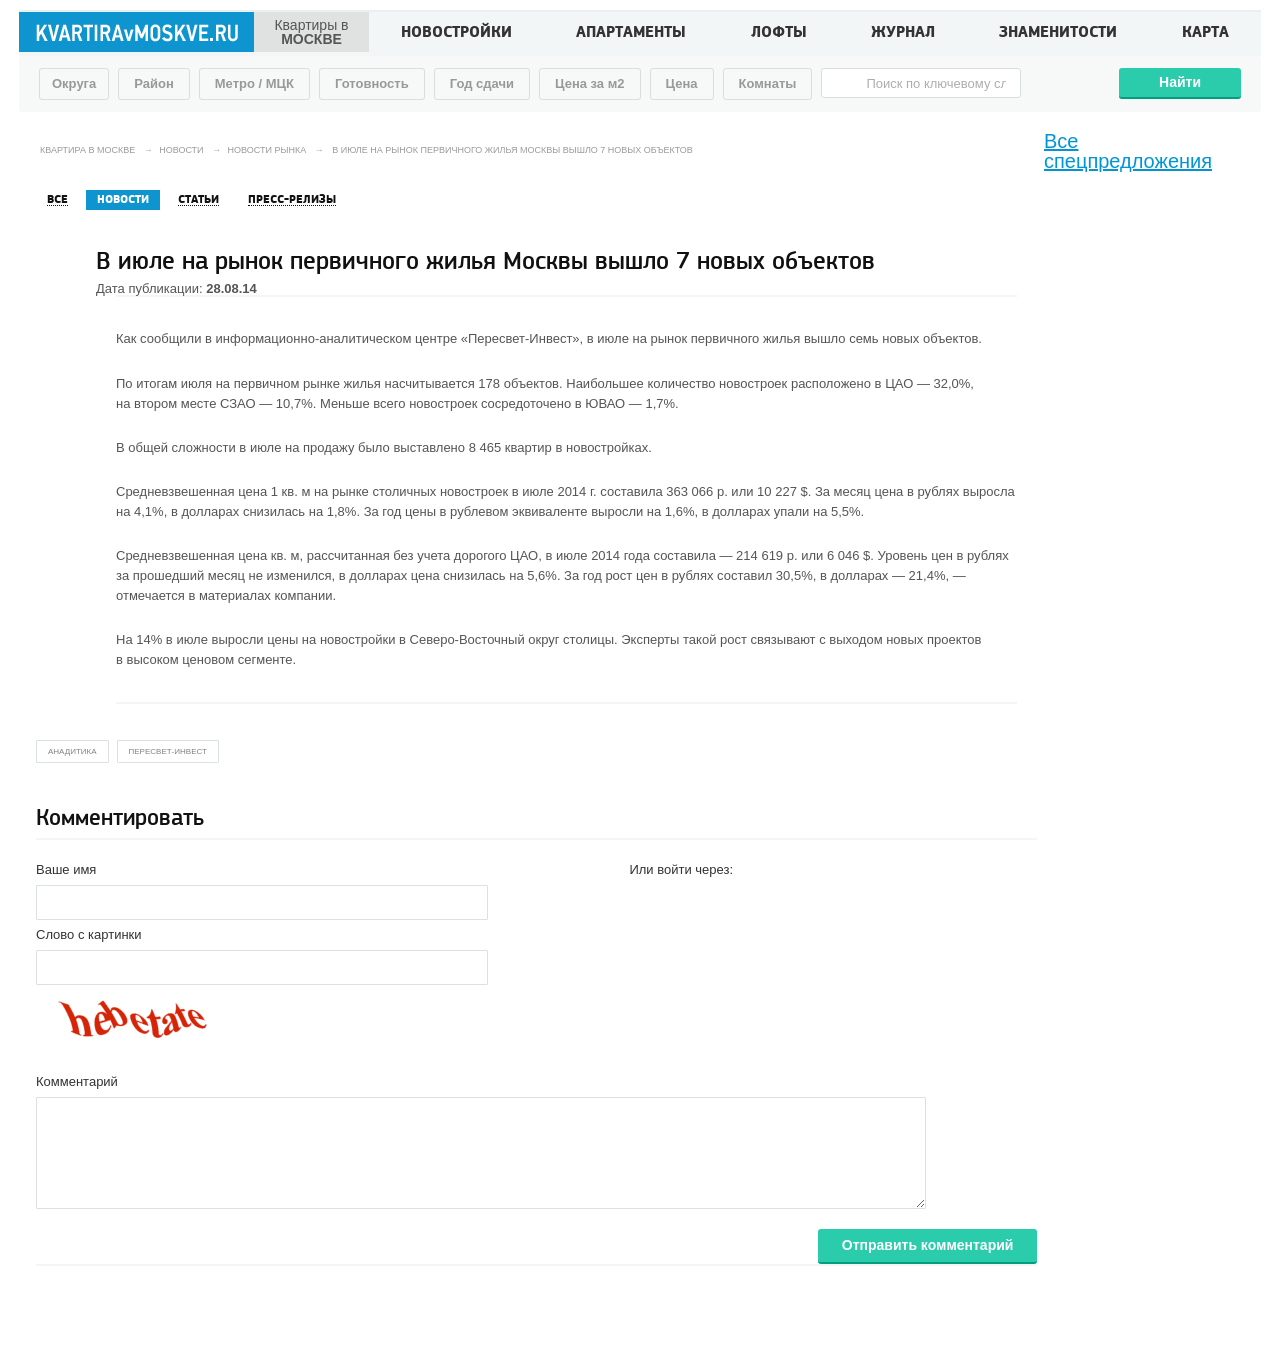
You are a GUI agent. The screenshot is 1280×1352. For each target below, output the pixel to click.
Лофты (779, 34)
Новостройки (456, 34)
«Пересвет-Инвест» (520, 338)
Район (154, 83)
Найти (1180, 82)
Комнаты (768, 83)
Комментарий (77, 1081)
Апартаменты (631, 34)
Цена (682, 83)
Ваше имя (66, 869)
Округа (74, 83)
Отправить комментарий (928, 1245)
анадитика (72, 751)
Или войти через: (681, 869)
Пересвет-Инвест (168, 751)
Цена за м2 (590, 83)
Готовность (372, 83)
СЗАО (238, 403)
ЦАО (899, 383)
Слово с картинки (89, 934)
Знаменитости (1058, 34)
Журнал (903, 34)
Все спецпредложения (1128, 151)
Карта (1205, 34)
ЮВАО (605, 403)
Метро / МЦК (254, 83)
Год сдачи (482, 83)
